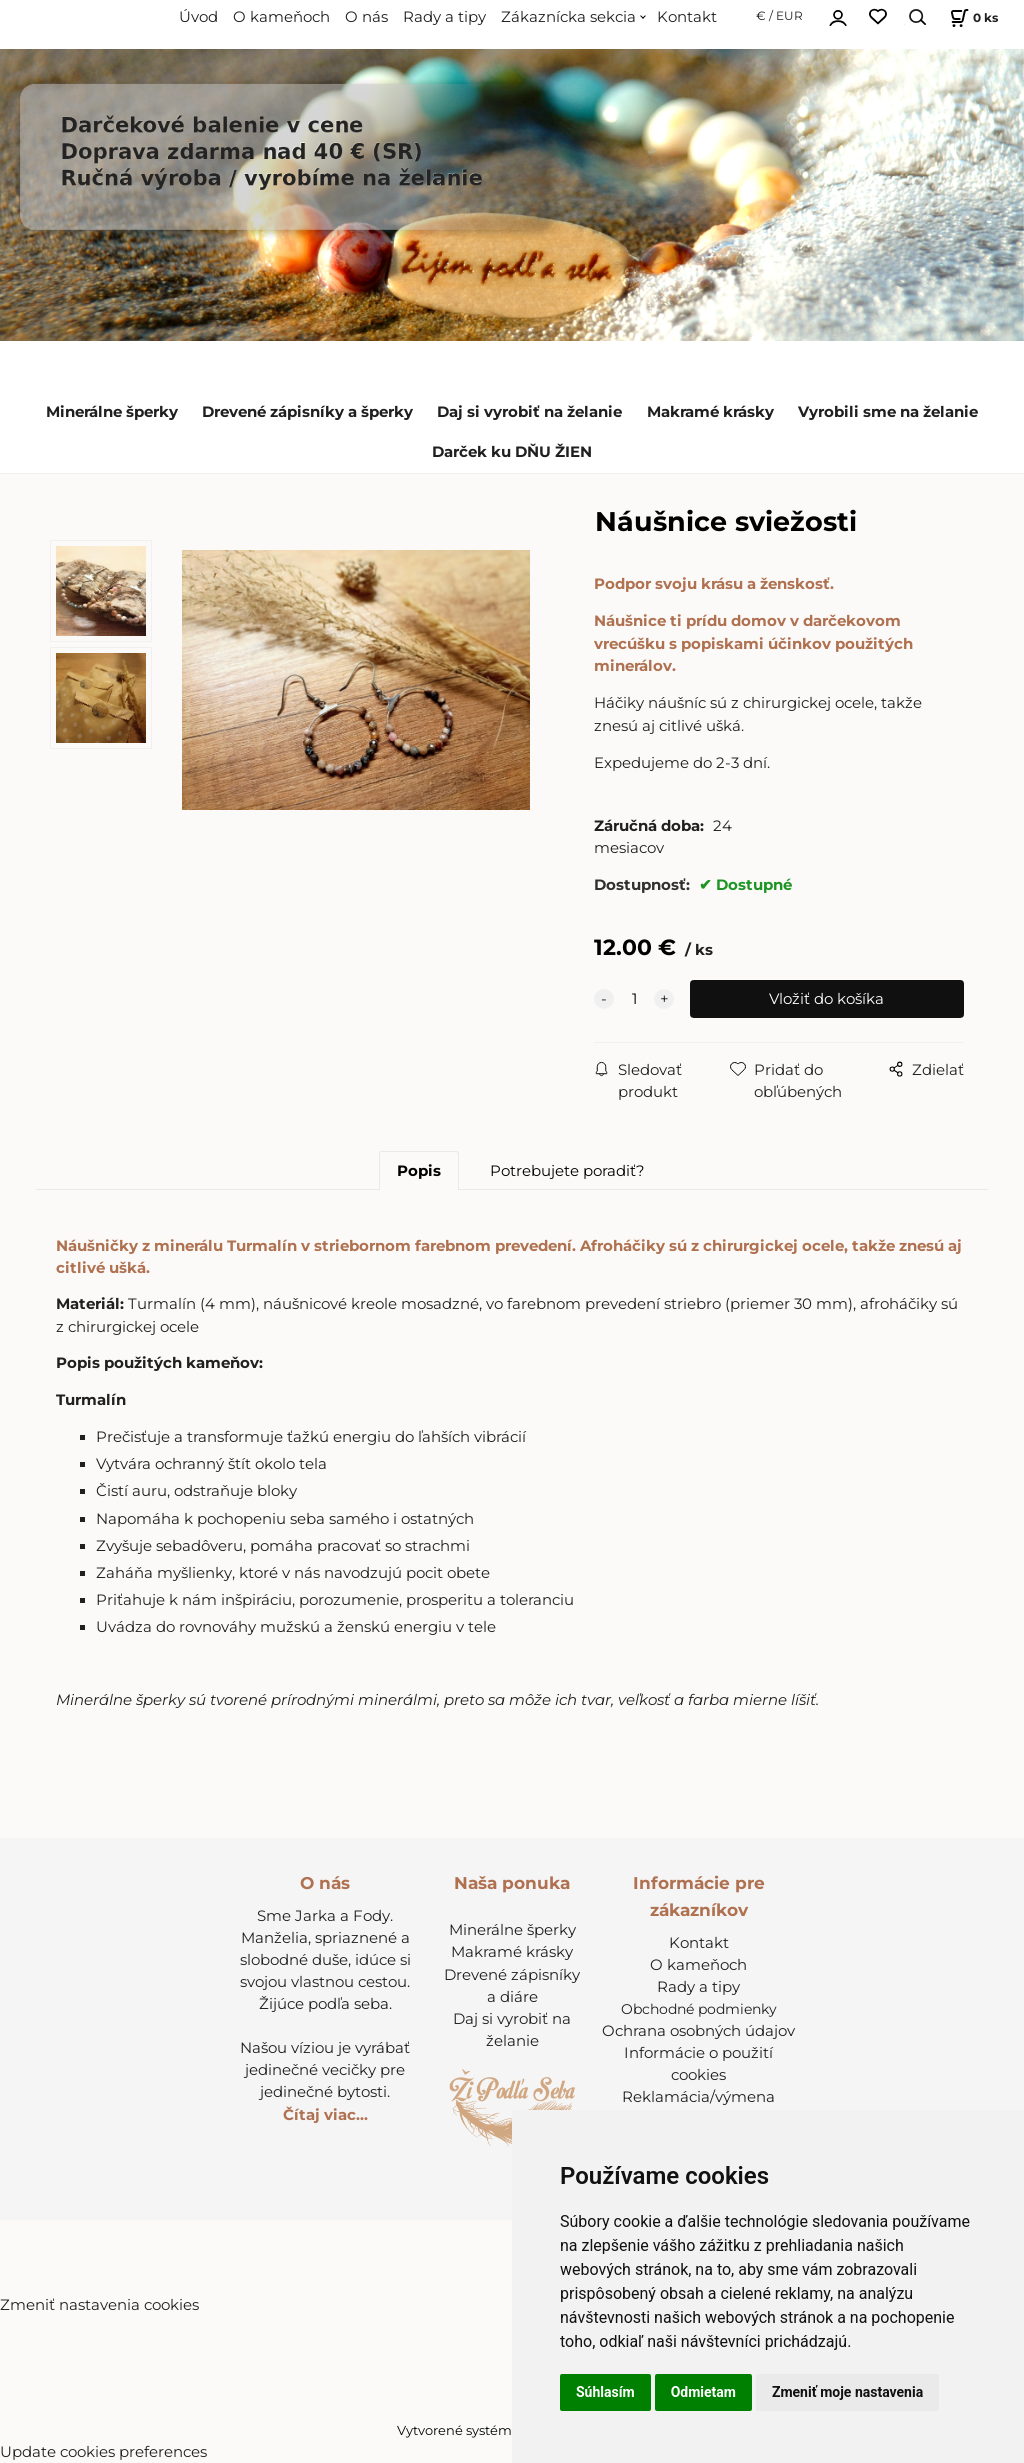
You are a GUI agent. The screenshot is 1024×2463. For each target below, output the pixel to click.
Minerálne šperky (112, 412)
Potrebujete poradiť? (567, 1171)
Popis (419, 1171)
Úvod (198, 17)
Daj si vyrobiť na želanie (529, 412)
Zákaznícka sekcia (568, 17)
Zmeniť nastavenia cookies (99, 2305)
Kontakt (687, 17)
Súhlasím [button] (605, 2392)
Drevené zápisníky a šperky (307, 412)
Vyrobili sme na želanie (888, 412)
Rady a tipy (444, 17)
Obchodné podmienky (699, 2009)
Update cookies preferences (103, 2452)
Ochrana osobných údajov (698, 2031)
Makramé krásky (710, 412)
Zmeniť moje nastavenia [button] (847, 2392)
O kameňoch (281, 17)
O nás (366, 17)
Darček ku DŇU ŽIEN (512, 452)
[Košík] (971, 17)
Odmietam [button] (703, 2392)
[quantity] (634, 999)
